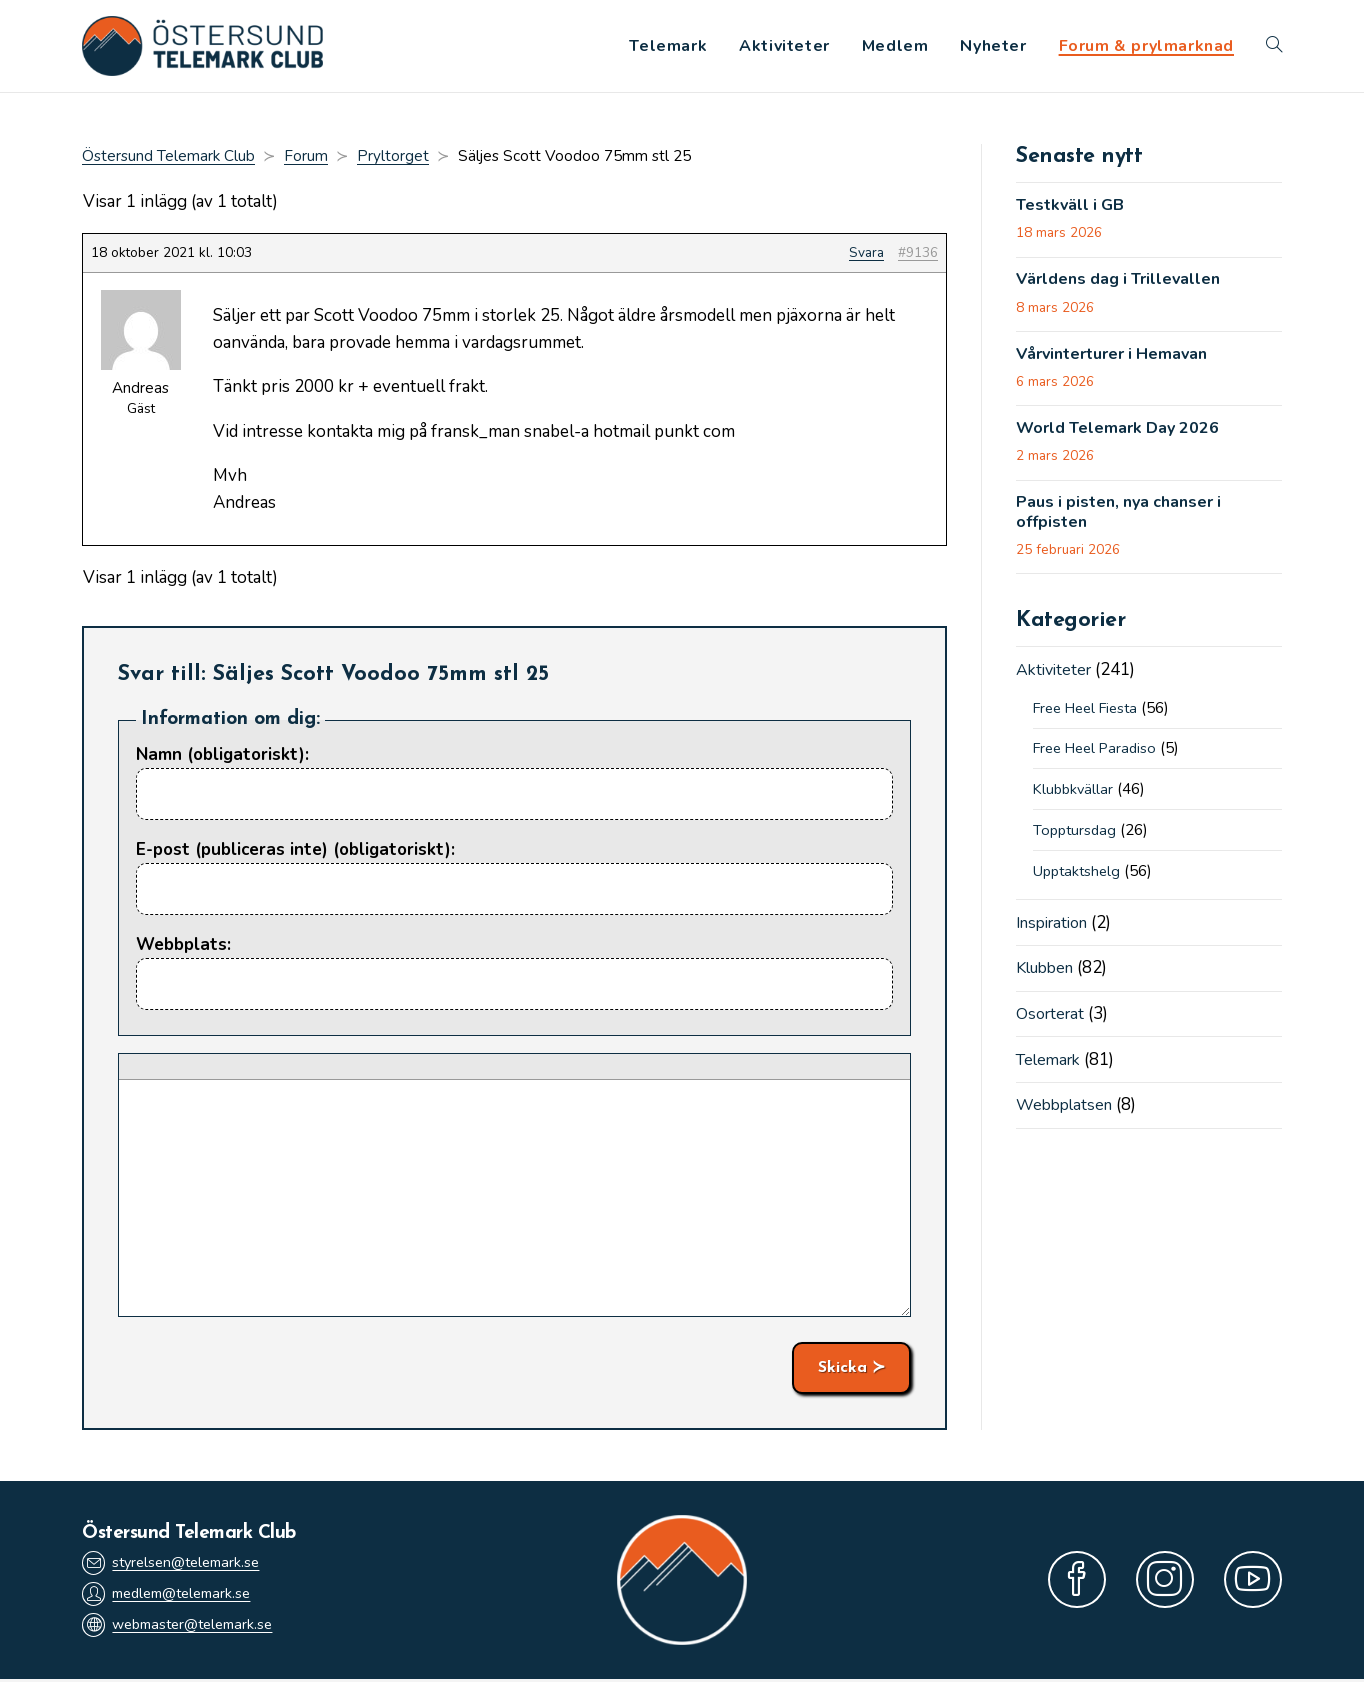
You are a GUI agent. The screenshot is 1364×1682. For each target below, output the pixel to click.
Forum (306, 160)
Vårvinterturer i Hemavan (1120, 361)
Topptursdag (1076, 840)
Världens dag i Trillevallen (1124, 285)
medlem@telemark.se (174, 1597)
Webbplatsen (1067, 1113)
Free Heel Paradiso (1100, 758)
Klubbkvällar (1075, 799)
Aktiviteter (1056, 680)
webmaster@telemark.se (185, 1629)
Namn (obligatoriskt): (222, 757)
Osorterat (1053, 1022)
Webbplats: (183, 948)
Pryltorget (393, 160)
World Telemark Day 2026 (1123, 436)
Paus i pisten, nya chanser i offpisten (1126, 522)
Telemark (1051, 1067)
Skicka (842, 1371)
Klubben (1048, 977)
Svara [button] (866, 256)
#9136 (918, 256)
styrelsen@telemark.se (177, 1564)
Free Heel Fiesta (1091, 718)
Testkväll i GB (1073, 210)
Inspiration (1057, 932)
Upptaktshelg (1079, 881)
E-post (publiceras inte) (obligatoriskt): (295, 853)
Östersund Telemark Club (168, 160)
